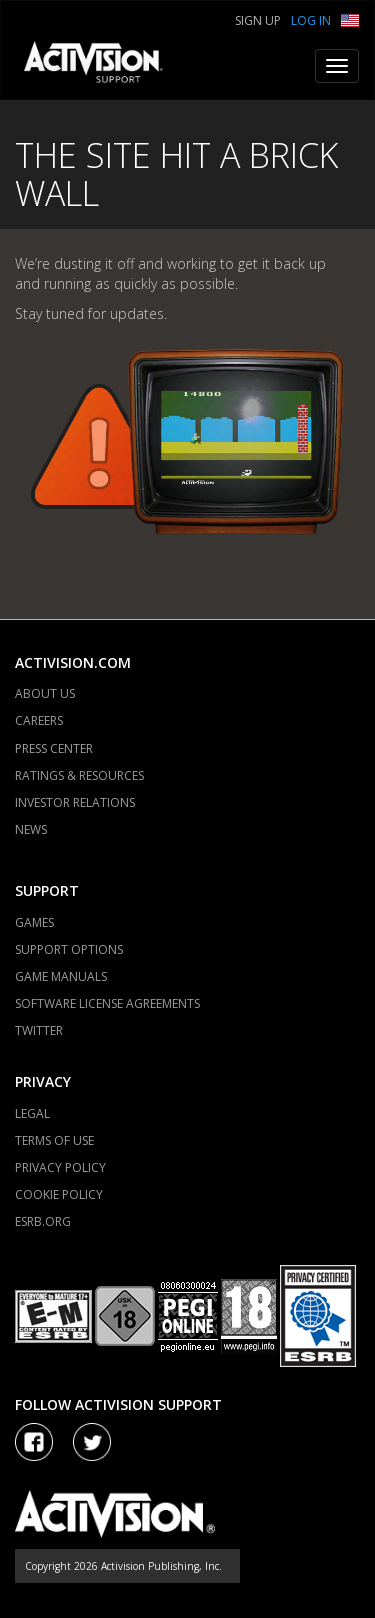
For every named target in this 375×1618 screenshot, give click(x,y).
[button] (350, 18)
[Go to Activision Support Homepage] (103, 66)
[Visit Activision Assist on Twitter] (92, 1442)
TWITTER (39, 1030)
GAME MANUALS (61, 976)
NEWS (31, 829)
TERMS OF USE (54, 1140)
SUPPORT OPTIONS (69, 949)
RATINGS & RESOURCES (79, 775)
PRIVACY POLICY (60, 1167)
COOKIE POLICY (59, 1194)
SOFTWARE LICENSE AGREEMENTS (107, 1003)
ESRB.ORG (43, 1221)
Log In (311, 20)
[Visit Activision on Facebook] (34, 1442)
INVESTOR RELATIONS (75, 802)
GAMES (34, 922)
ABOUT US (45, 693)
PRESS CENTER (54, 748)
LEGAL (32, 1113)
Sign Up (258, 20)
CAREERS (39, 720)
